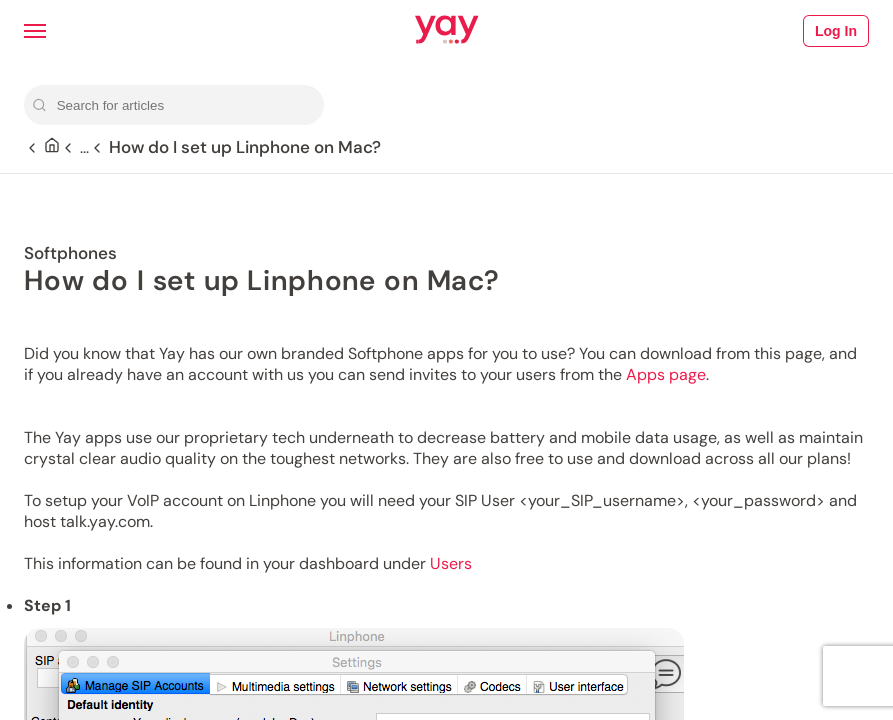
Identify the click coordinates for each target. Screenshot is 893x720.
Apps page (666, 374)
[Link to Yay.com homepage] (447, 31)
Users (451, 563)
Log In (836, 31)
